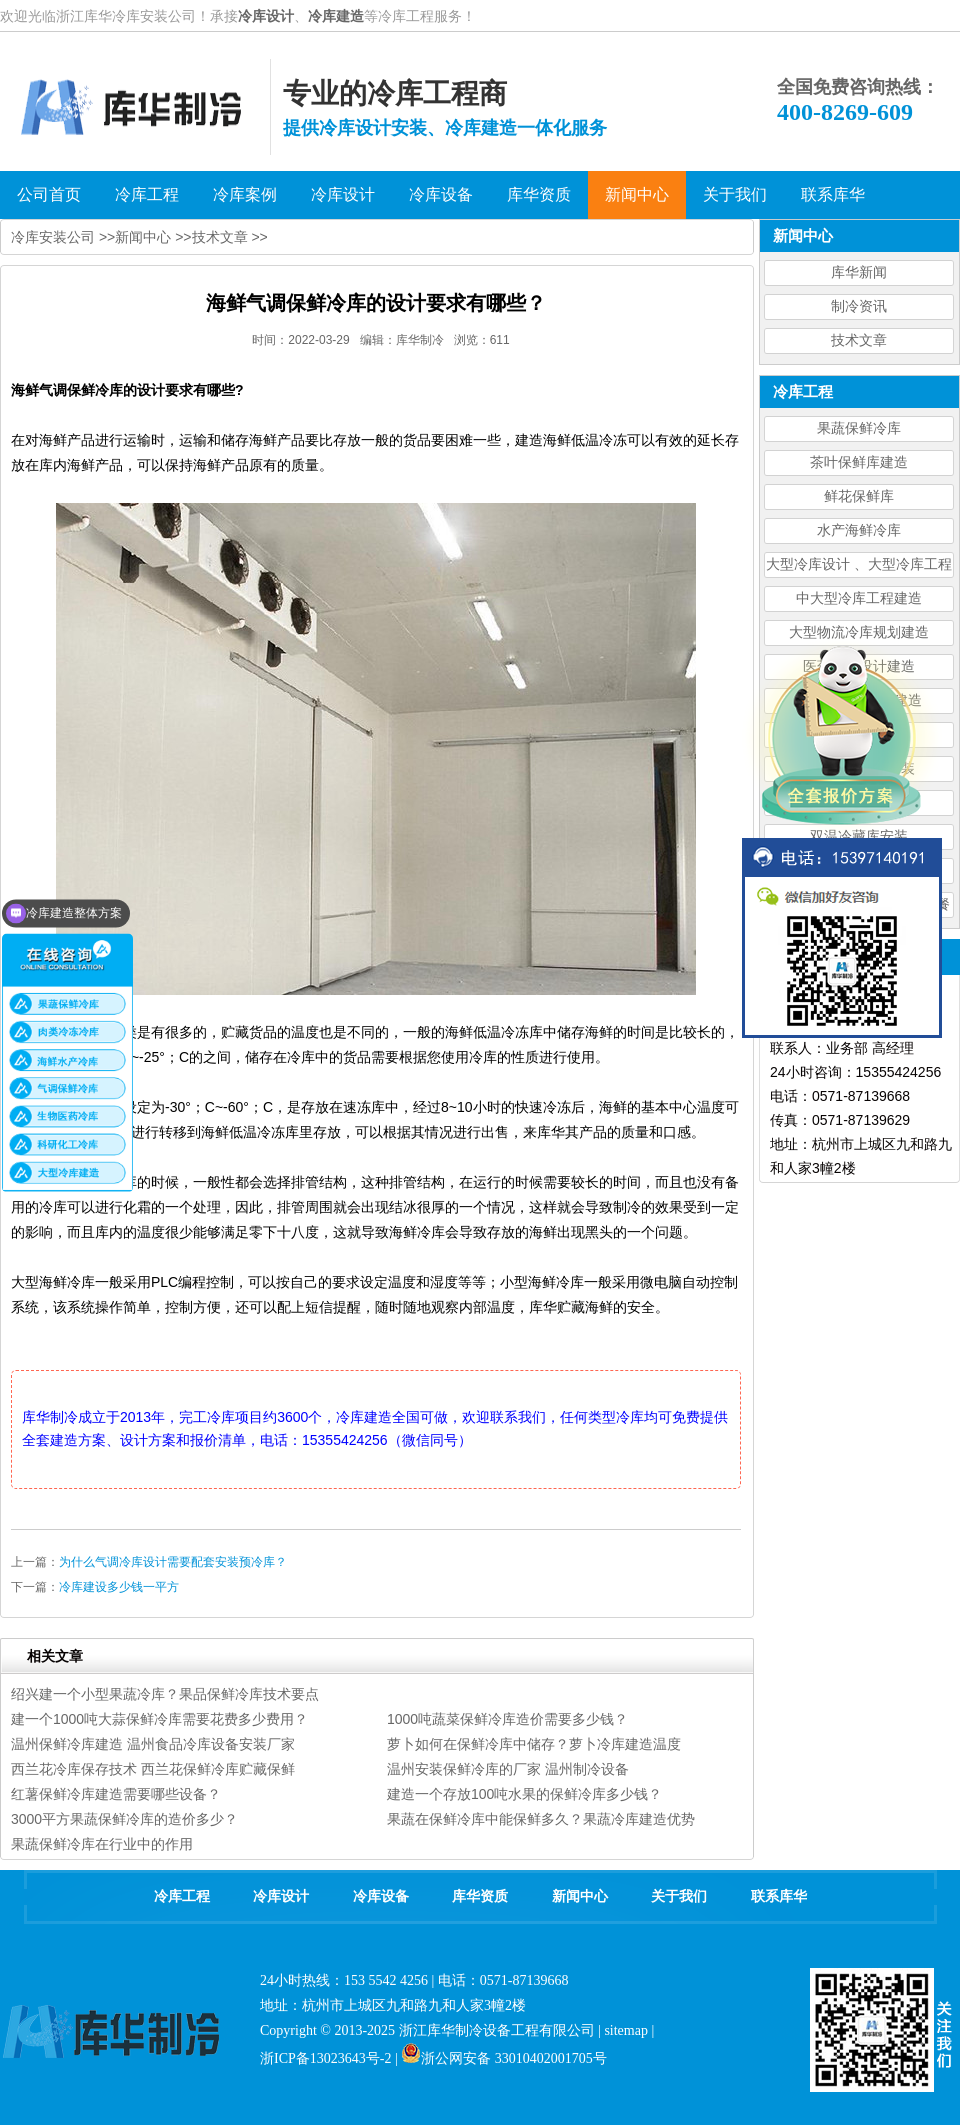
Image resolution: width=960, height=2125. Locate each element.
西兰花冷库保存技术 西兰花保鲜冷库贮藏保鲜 (153, 1769)
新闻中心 (143, 237)
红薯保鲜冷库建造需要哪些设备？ (116, 1794)
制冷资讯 (859, 306)
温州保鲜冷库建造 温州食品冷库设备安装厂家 (153, 1744)
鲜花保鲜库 (859, 496)
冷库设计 (266, 16)
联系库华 (779, 1896)
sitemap (626, 2030)
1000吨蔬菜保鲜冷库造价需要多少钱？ (507, 1719)
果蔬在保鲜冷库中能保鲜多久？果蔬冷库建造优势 (541, 1819)
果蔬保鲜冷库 (859, 428)
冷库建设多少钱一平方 (119, 1587)
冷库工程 (182, 1896)
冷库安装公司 (53, 237)
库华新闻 (859, 272)
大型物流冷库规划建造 (859, 632)
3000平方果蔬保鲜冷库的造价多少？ (124, 1819)
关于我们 (679, 1896)
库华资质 (480, 1896)
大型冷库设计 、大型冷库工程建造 (859, 567)
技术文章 (859, 340)
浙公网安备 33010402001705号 (504, 2058)
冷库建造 (336, 16)
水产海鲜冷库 (859, 530)
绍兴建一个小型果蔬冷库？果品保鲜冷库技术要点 (165, 1694)
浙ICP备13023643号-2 (325, 2058)
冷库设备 (381, 1896)
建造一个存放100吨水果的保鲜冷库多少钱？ (524, 1794)
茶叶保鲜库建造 (859, 462)
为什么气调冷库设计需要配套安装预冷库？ (173, 1562)
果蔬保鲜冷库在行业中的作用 (102, 1844)
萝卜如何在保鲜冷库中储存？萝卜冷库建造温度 (534, 1744)
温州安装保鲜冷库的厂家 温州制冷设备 (508, 1769)
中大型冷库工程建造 (859, 598)
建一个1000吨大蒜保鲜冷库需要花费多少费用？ (159, 1719)
